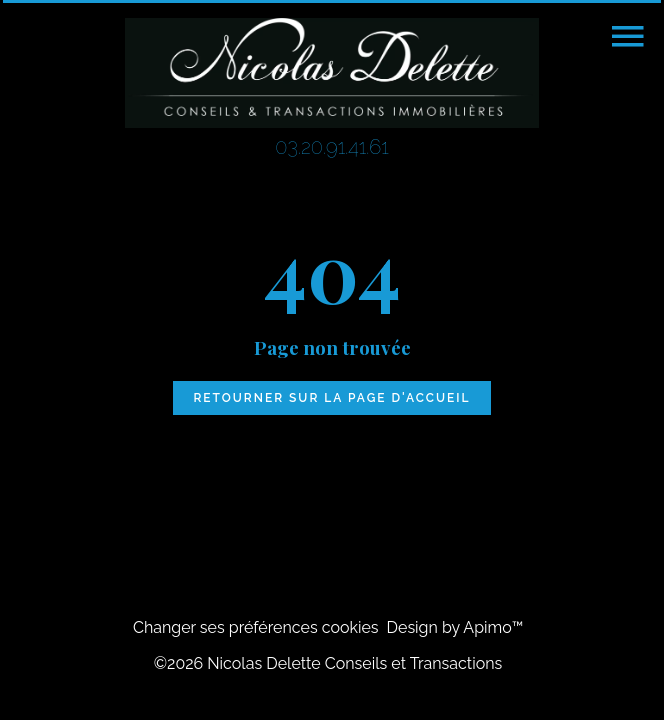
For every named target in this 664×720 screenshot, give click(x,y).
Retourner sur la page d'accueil (331, 398)
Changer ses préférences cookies (256, 627)
